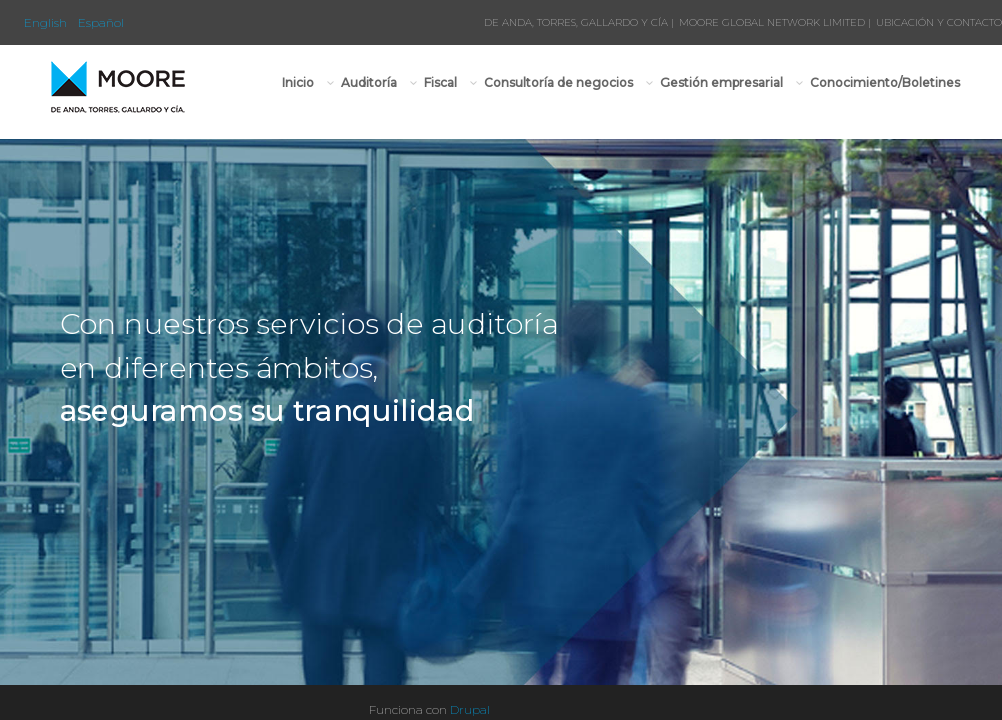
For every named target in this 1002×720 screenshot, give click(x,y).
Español (101, 22)
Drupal (470, 709)
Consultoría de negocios (559, 82)
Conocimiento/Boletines (885, 82)
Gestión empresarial (722, 82)
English (45, 22)
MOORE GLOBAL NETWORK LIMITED (772, 22)
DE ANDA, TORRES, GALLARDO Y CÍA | (579, 22)
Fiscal (441, 82)
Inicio (298, 82)
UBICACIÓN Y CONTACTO (939, 22)
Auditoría (369, 82)
